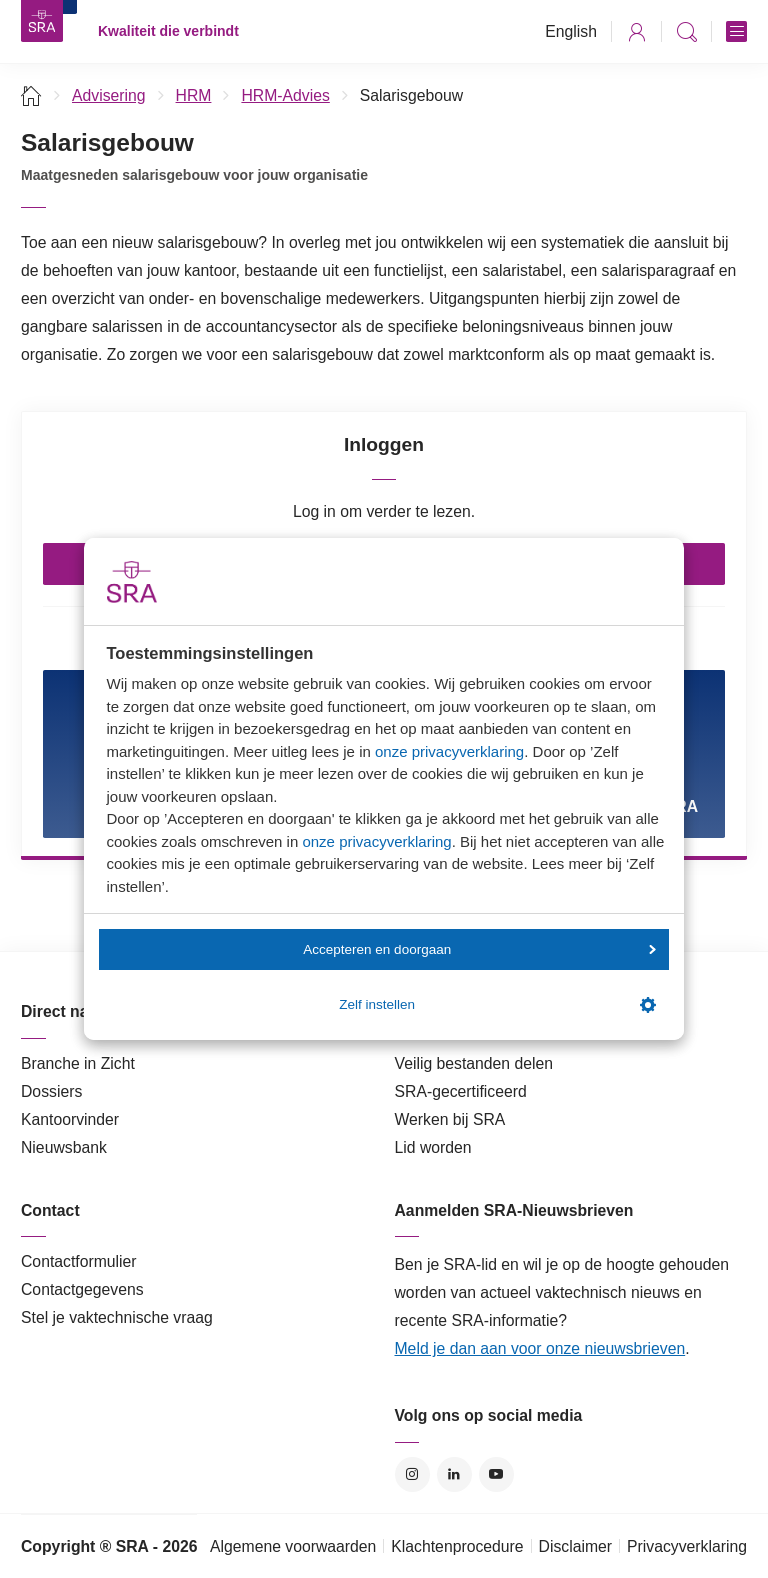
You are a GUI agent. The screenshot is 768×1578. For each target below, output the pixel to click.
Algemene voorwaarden (293, 1546)
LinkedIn (454, 1474)
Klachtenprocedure (457, 1546)
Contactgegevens (82, 1289)
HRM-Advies (285, 95)
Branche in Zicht (78, 1063)
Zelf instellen (497, 1005)
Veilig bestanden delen (474, 1063)
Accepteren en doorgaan (479, 949)
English (571, 31)
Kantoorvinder (70, 1119)
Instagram (412, 1474)
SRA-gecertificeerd (461, 1091)
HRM (194, 95)
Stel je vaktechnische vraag (117, 1317)
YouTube (496, 1474)
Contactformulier (79, 1261)
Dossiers (51, 1091)
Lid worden (433, 1147)
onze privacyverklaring (449, 751)
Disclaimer (576, 1546)
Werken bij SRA (450, 1119)
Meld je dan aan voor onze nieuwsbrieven (540, 1348)
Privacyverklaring (687, 1546)
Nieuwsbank (64, 1147)
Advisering (109, 95)
